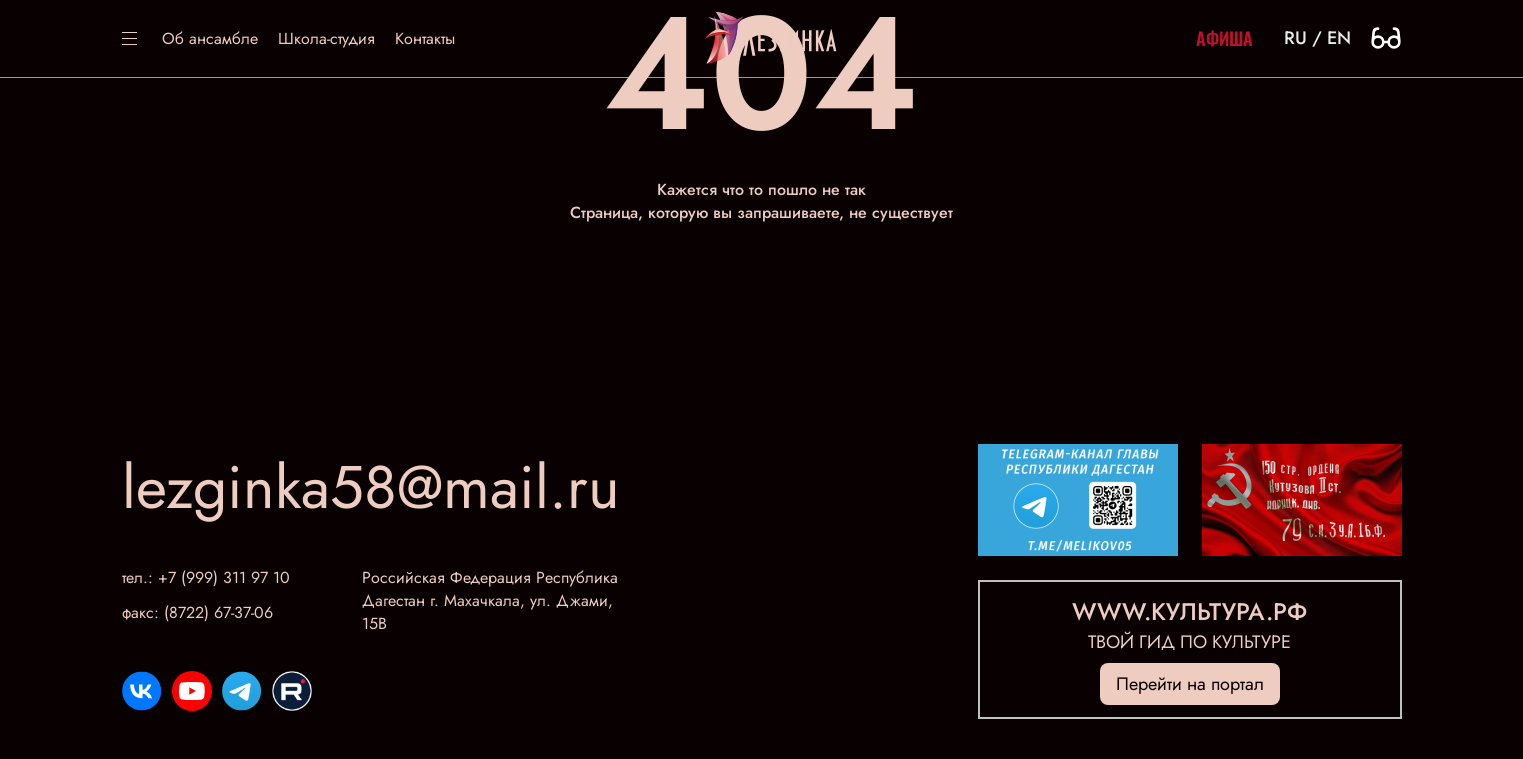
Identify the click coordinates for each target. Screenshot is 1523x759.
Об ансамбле (210, 38)
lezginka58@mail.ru (371, 487)
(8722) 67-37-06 (218, 612)
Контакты (425, 38)
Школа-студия (326, 38)
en (1339, 38)
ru (1295, 38)
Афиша (1224, 38)
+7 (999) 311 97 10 (224, 577)
